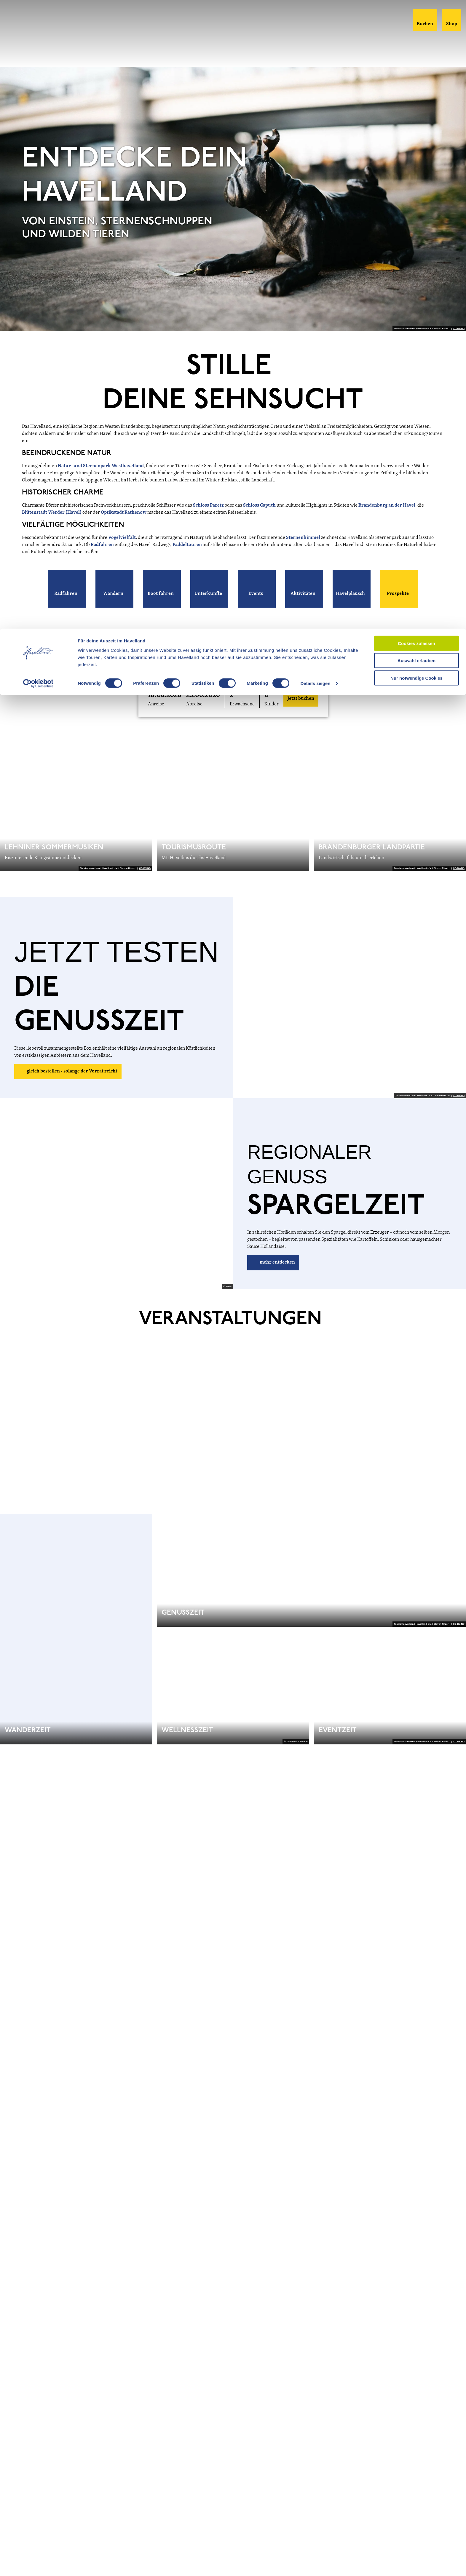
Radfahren (103, 545)
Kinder (271, 704)
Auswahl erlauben (416, 32)
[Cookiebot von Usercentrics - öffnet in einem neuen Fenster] (38, 55)
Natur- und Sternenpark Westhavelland (101, 466)
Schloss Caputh (259, 505)
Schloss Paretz (208, 505)
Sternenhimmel (303, 538)
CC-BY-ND (459, 328)
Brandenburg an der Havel (386, 505)
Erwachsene (242, 704)
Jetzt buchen (301, 699)
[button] (67, 589)
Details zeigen (315, 54)
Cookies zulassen (416, 14)
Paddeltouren (188, 545)
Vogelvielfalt (122, 538)
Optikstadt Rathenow (123, 512)
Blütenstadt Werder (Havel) (52, 512)
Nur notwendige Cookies (416, 49)
